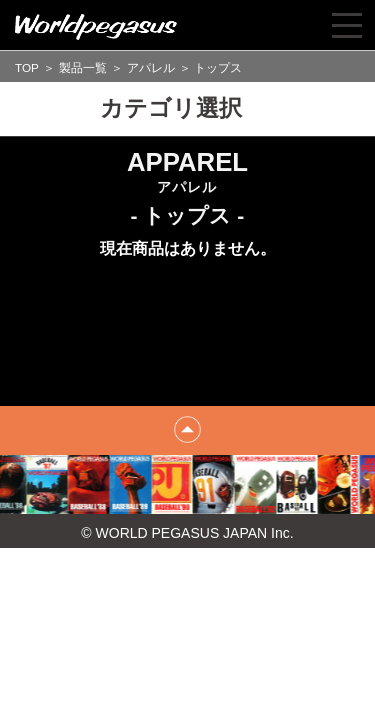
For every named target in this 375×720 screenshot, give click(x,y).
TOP (27, 67)
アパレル (151, 67)
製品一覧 (83, 67)
